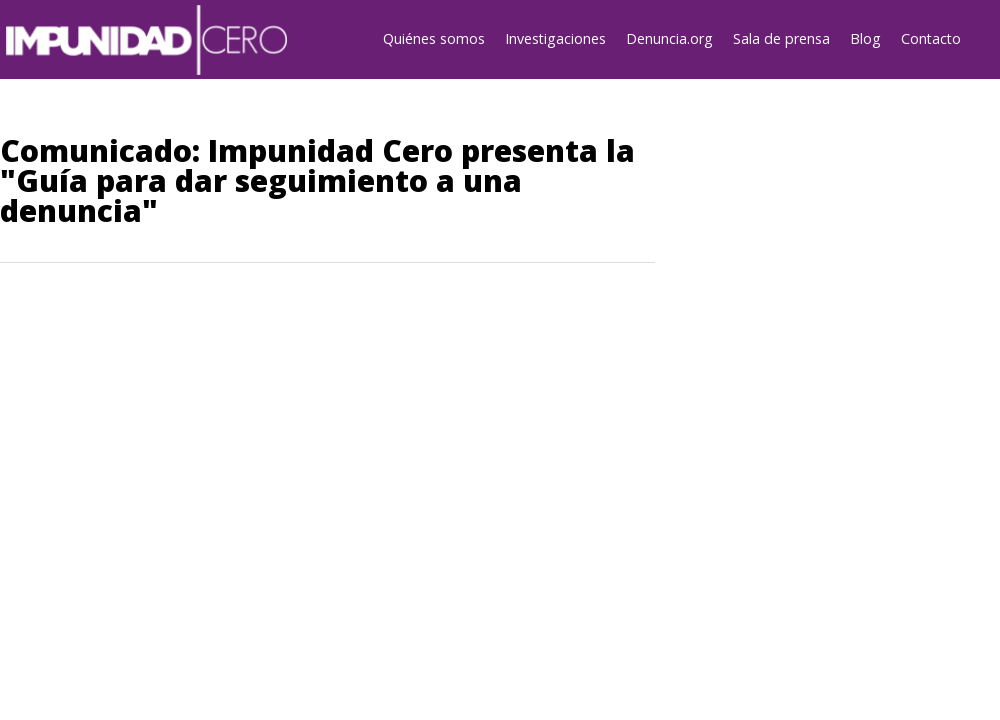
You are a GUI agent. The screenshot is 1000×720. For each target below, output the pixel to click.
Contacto (931, 38)
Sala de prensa (781, 38)
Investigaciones (555, 38)
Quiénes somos (434, 38)
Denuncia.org (669, 38)
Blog (865, 38)
